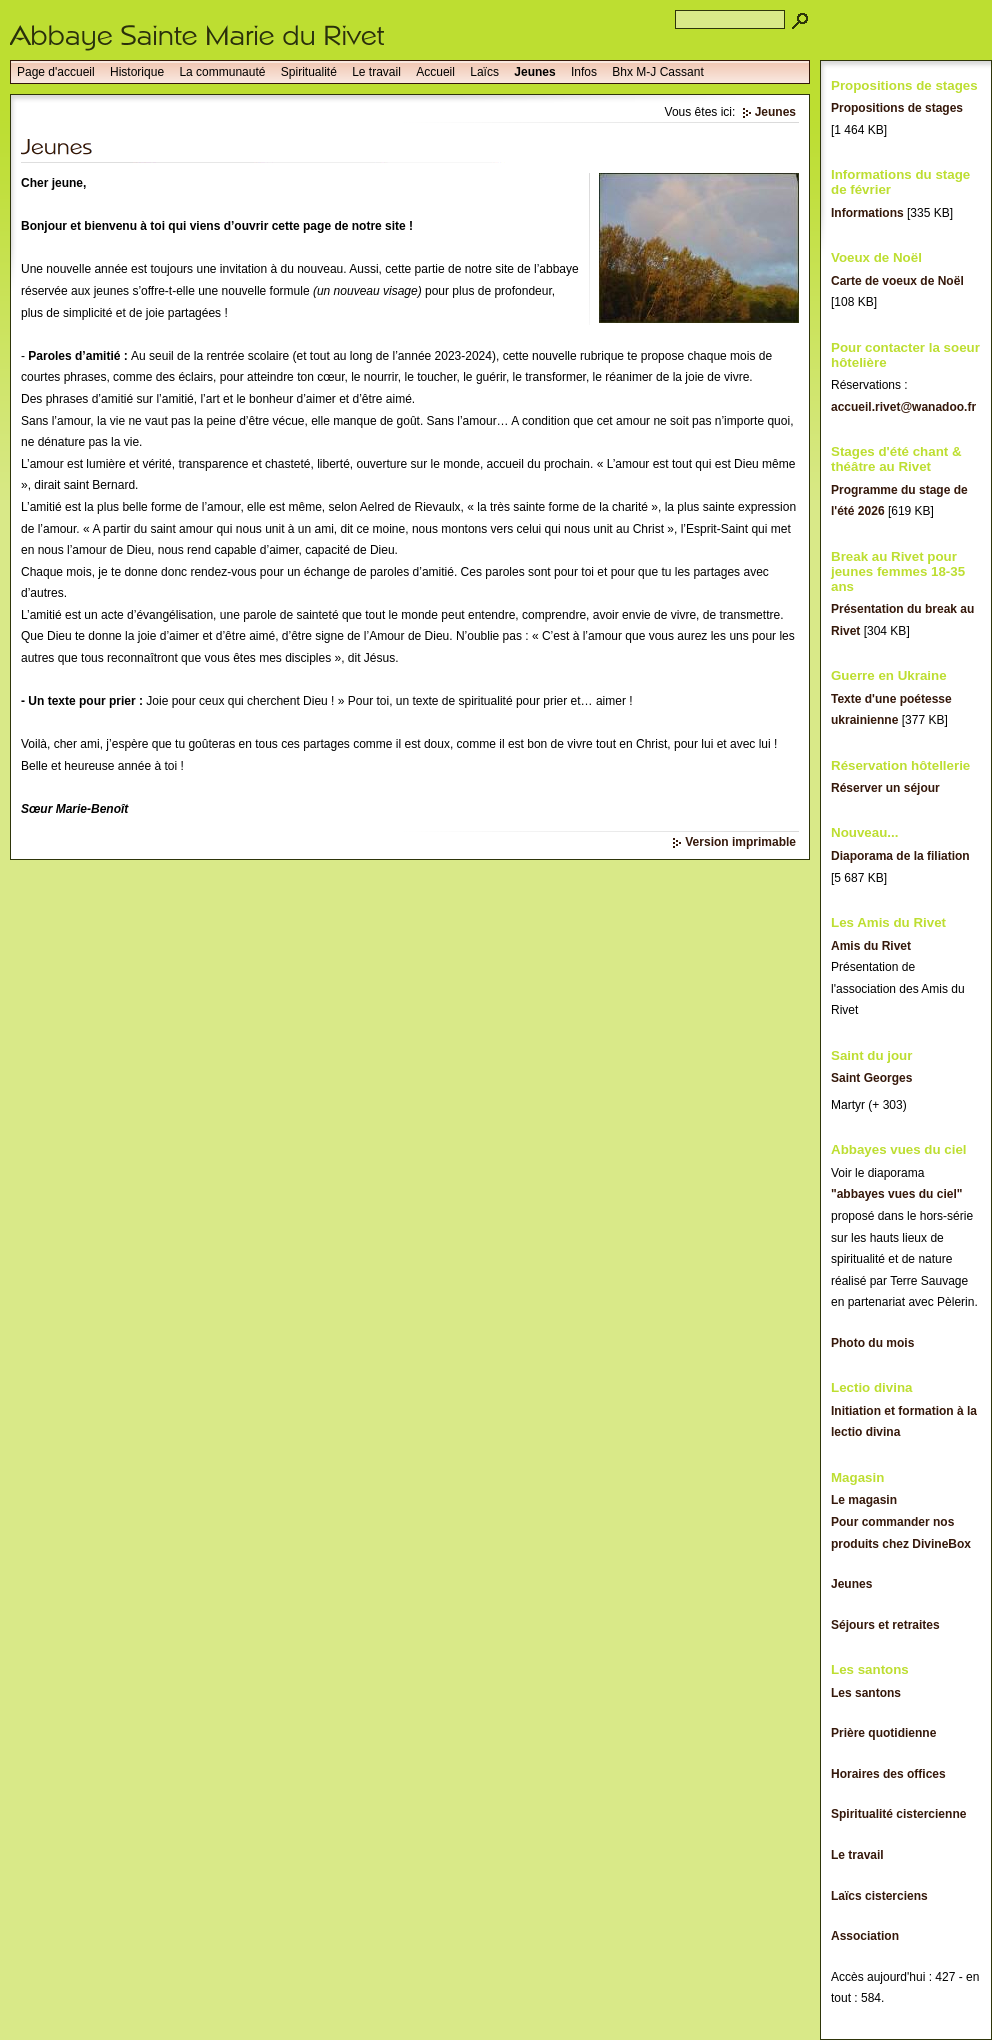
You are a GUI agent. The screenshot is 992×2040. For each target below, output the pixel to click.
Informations (867, 213)
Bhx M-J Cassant (657, 72)
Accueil (435, 72)
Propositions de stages (897, 108)
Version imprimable (740, 842)
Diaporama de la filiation (900, 856)
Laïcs (484, 72)
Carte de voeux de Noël (897, 281)
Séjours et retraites (885, 1625)
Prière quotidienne (883, 1733)
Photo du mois (872, 1343)
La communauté (222, 72)
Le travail (376, 72)
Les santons (866, 1693)
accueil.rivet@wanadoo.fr (903, 407)
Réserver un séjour (885, 788)
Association (865, 1936)
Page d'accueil (56, 72)
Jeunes (534, 72)
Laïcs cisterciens (879, 1896)
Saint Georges (871, 1078)
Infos (584, 72)
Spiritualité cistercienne (898, 1814)
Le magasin (864, 1500)
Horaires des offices (888, 1774)
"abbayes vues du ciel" (896, 1194)
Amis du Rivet (871, 946)
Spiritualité (309, 72)
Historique (137, 72)
